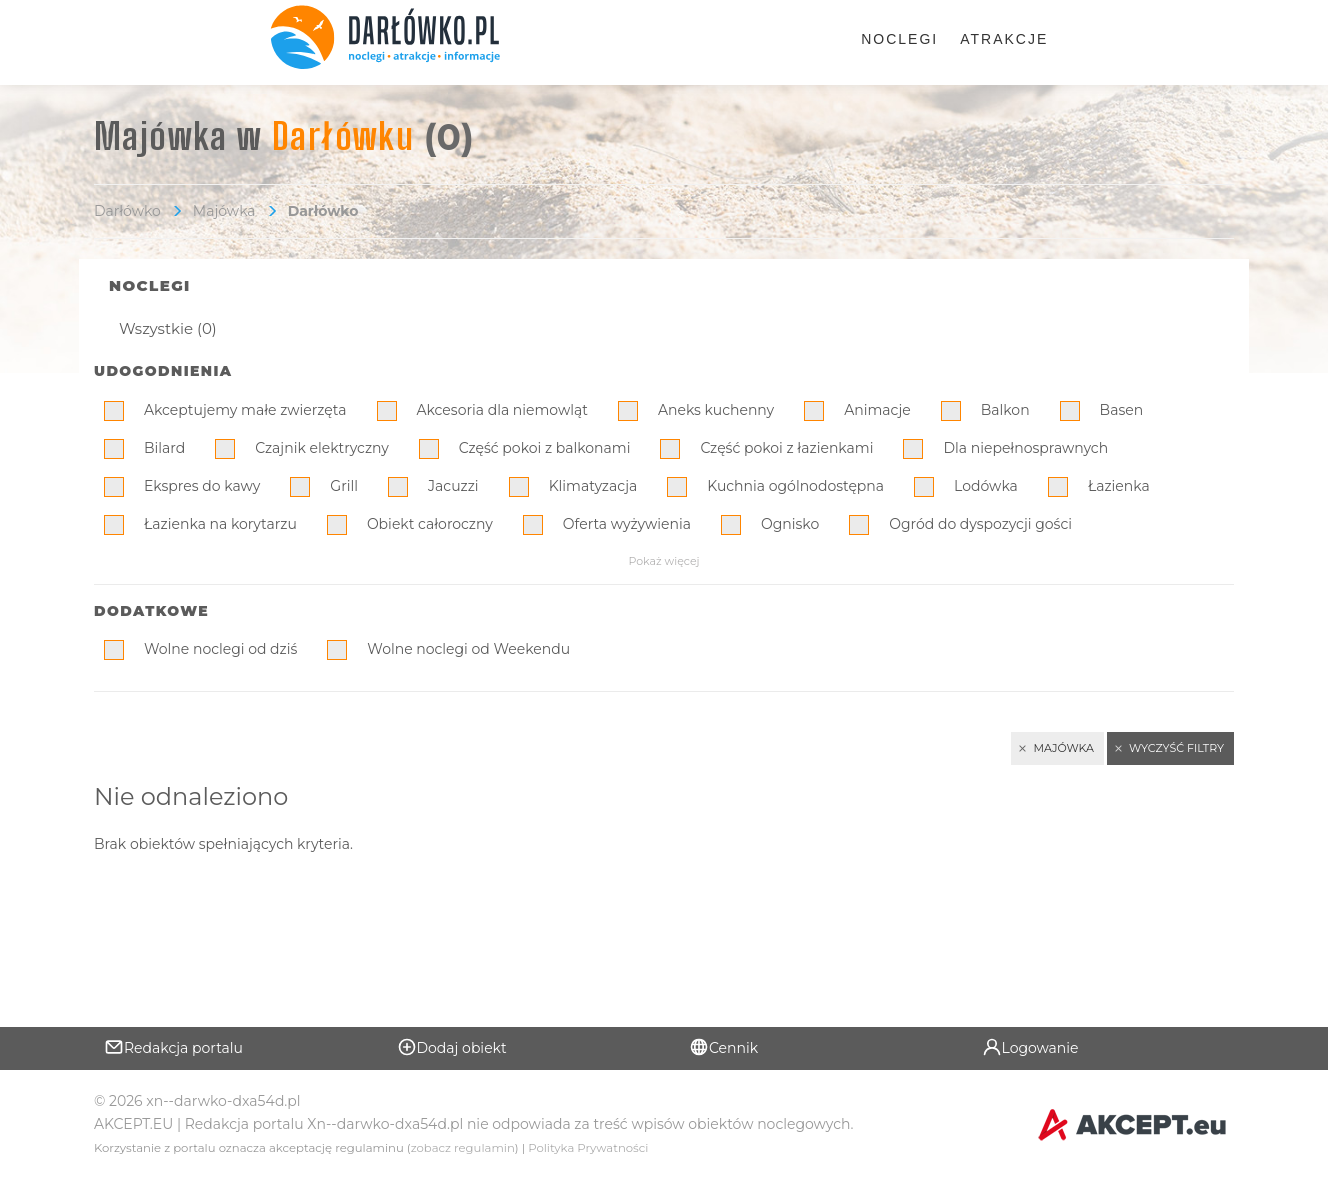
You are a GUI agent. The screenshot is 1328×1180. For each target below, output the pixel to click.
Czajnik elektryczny (322, 448)
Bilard (164, 448)
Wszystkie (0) (168, 328)
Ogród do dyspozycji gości (980, 524)
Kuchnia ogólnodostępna (795, 486)
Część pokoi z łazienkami (786, 448)
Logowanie (1030, 1047)
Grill (344, 486)
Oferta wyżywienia (627, 524)
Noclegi (899, 39)
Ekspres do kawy (202, 486)
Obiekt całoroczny (430, 524)
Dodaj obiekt (452, 1047)
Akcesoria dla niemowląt (502, 410)
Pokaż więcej (663, 561)
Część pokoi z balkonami (545, 448)
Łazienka (1119, 486)
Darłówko (127, 211)
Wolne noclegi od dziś (220, 649)
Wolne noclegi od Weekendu (468, 649)
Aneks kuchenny (716, 410)
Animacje (877, 410)
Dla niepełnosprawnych (1025, 448)
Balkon (1005, 410)
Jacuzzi (453, 486)
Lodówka (986, 486)
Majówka (224, 211)
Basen (1122, 410)
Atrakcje (1004, 39)
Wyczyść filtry (1176, 748)
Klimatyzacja (593, 486)
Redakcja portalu (173, 1047)
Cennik (723, 1047)
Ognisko (790, 524)
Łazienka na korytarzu (220, 524)
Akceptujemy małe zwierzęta (245, 410)
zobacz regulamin (463, 1148)
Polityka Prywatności (588, 1148)
